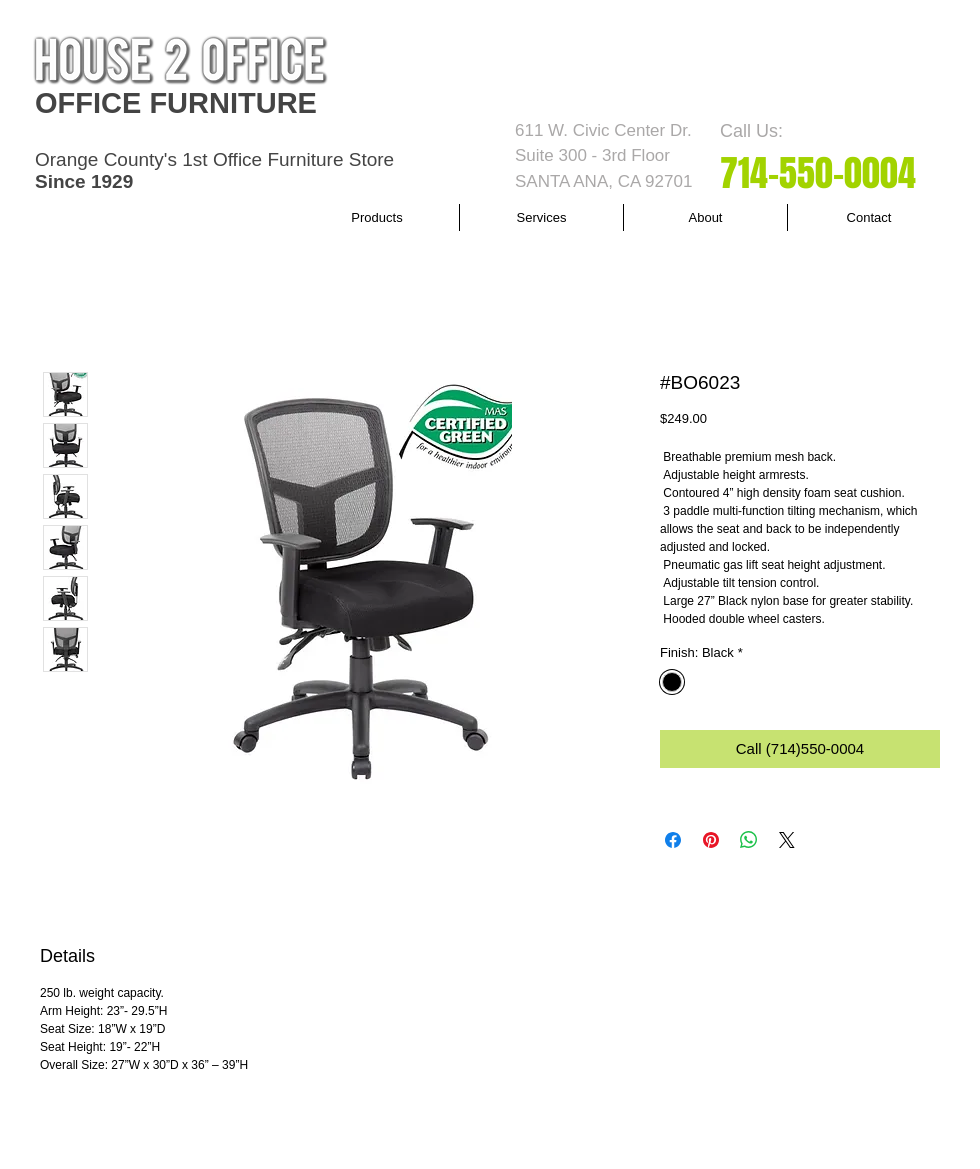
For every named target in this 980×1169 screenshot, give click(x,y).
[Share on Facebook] (673, 840)
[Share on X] (787, 840)
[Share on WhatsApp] (749, 840)
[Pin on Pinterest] (711, 840)
